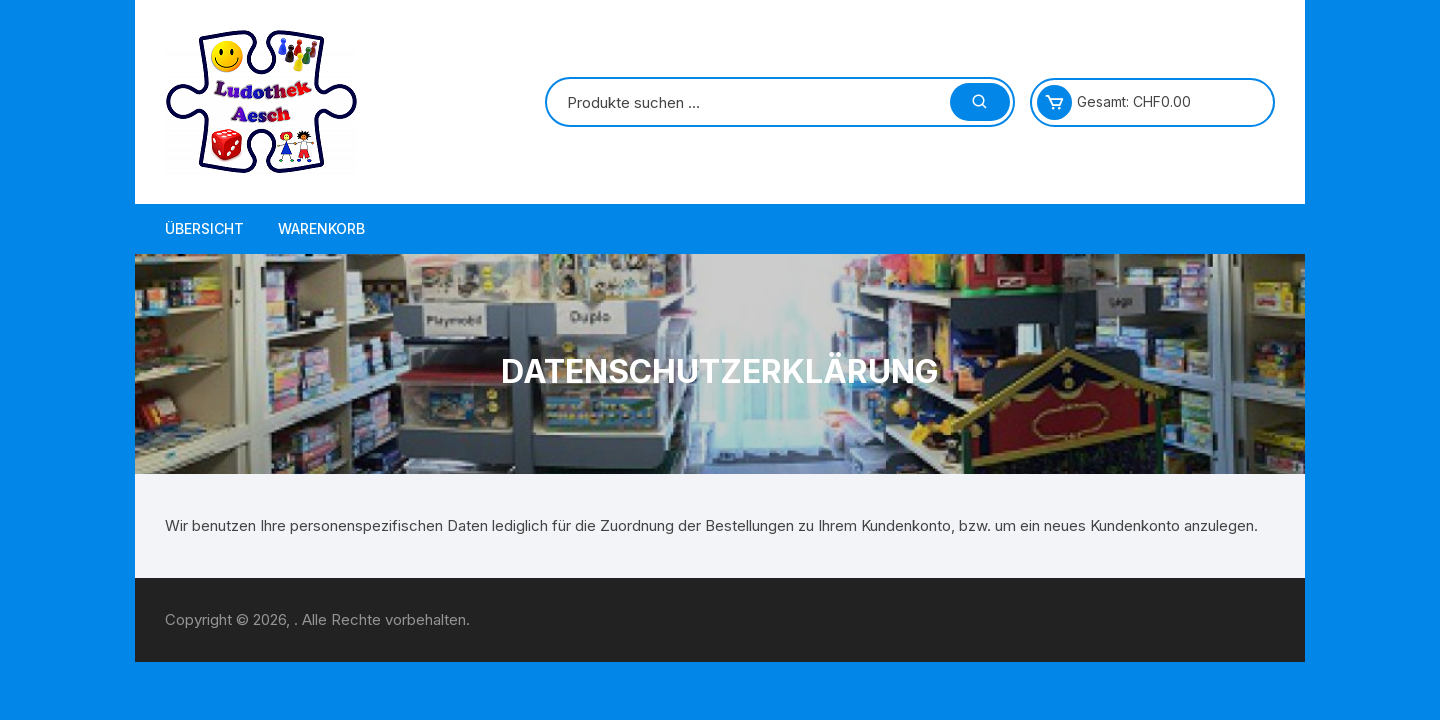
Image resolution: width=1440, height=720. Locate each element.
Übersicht (204, 228)
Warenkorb (321, 228)
